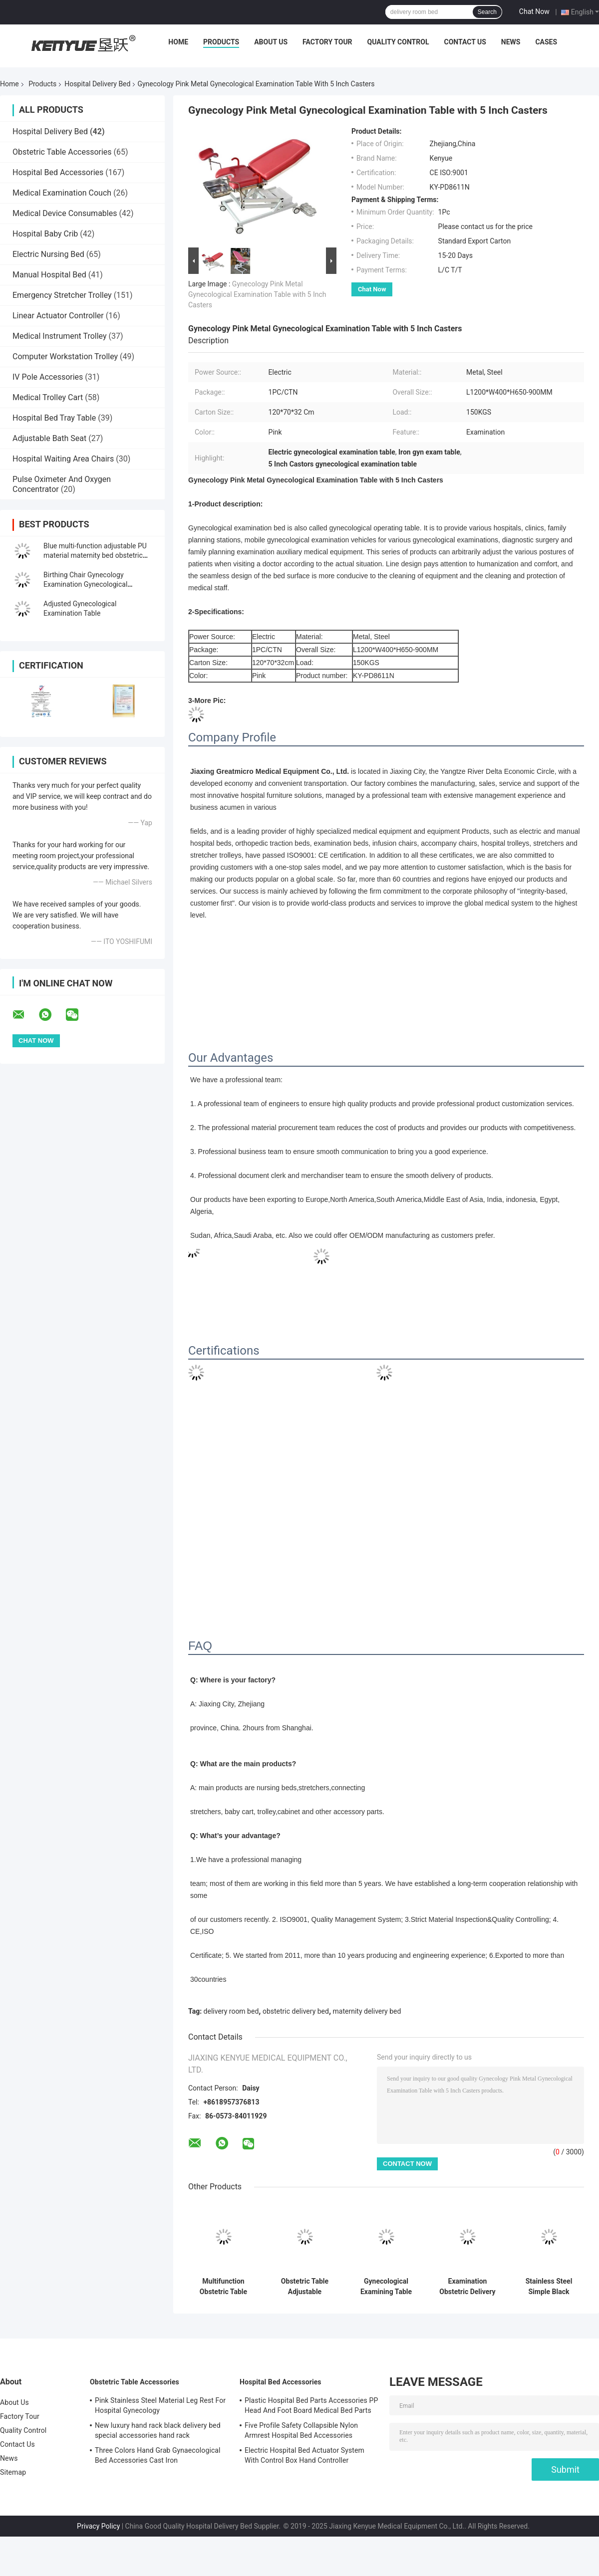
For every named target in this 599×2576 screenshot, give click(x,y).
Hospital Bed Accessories (57, 172)
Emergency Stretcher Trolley (62, 295)
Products (221, 42)
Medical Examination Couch (61, 193)
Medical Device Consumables (64, 213)
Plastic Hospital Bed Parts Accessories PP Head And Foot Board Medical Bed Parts (311, 2405)
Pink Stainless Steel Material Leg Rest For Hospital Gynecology (160, 2405)
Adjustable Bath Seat (49, 438)
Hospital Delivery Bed (97, 84)
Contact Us (465, 42)
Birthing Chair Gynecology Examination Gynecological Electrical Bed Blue (85, 584)
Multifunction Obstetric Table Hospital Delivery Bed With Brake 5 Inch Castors (224, 2286)
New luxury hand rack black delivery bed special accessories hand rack (158, 2430)
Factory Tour (327, 42)
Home (178, 42)
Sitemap (13, 2472)
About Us (271, 42)
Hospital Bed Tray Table (54, 418)
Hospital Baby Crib (45, 233)
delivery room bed (231, 2011)
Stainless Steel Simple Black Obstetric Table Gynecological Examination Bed (549, 2286)
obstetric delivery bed (296, 2011)
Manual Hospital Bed (49, 274)
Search (487, 11)
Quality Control (398, 42)
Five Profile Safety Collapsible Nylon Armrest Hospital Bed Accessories (301, 2430)
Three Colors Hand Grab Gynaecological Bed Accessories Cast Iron (158, 2455)
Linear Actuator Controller (58, 315)
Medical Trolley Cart (47, 397)
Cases (546, 42)
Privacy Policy (98, 2526)
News (511, 42)
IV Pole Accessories (47, 377)
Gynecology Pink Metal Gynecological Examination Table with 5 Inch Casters (257, 294)
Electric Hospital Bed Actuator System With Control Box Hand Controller (304, 2455)
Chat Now (534, 11)
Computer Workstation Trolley (65, 356)
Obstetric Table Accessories (62, 152)
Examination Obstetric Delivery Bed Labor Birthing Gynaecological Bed (467, 2286)
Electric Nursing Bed (48, 254)
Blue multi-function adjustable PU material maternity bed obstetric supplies (95, 555)
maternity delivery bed (367, 2011)
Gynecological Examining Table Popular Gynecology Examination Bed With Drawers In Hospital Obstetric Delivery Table (386, 2286)
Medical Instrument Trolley (59, 336)
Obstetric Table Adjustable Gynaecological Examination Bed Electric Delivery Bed (305, 2286)
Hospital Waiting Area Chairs (63, 459)
